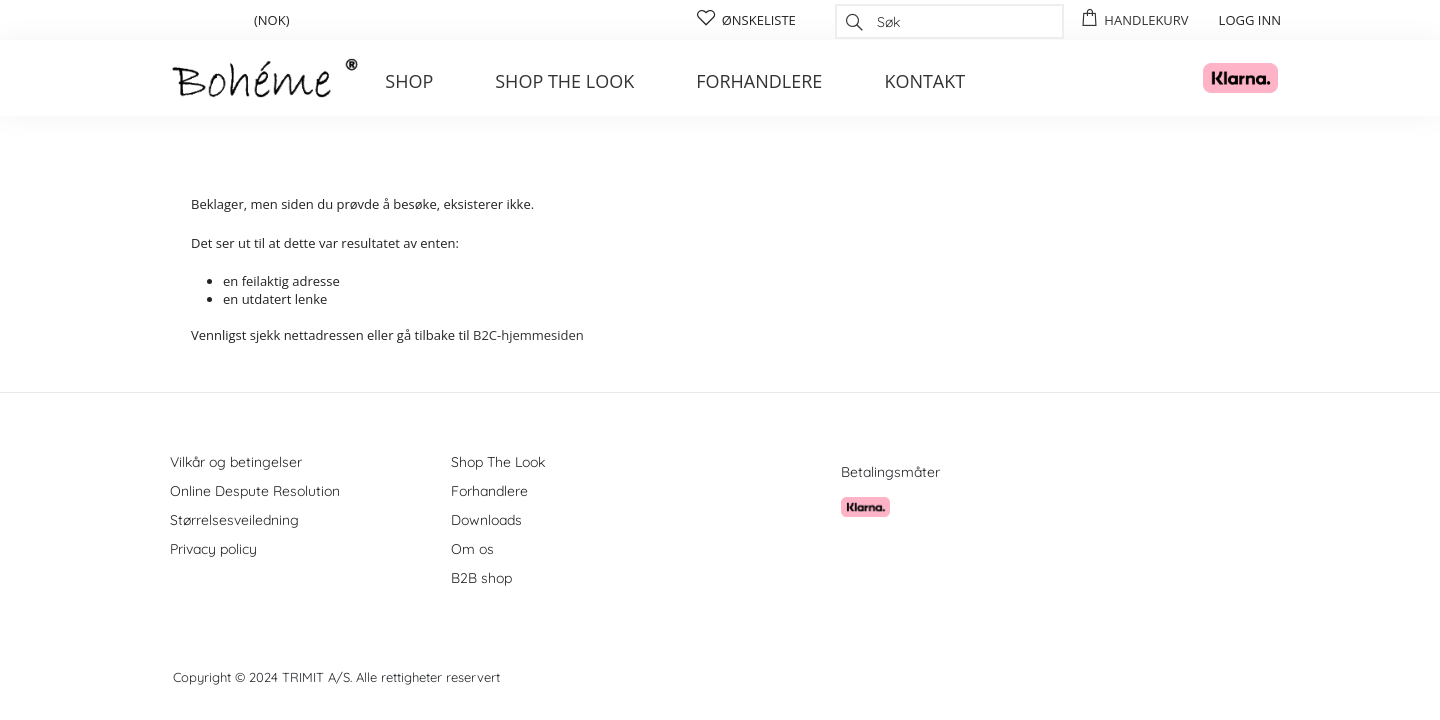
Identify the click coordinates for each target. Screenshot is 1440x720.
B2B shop (481, 578)
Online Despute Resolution (255, 491)
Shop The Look (498, 462)
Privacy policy (213, 549)
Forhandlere (759, 81)
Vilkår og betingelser (236, 462)
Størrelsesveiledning (234, 520)
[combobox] (949, 21)
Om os (472, 549)
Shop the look (564, 81)
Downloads (486, 520)
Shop (409, 81)
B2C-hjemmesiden (528, 335)
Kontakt (924, 81)
